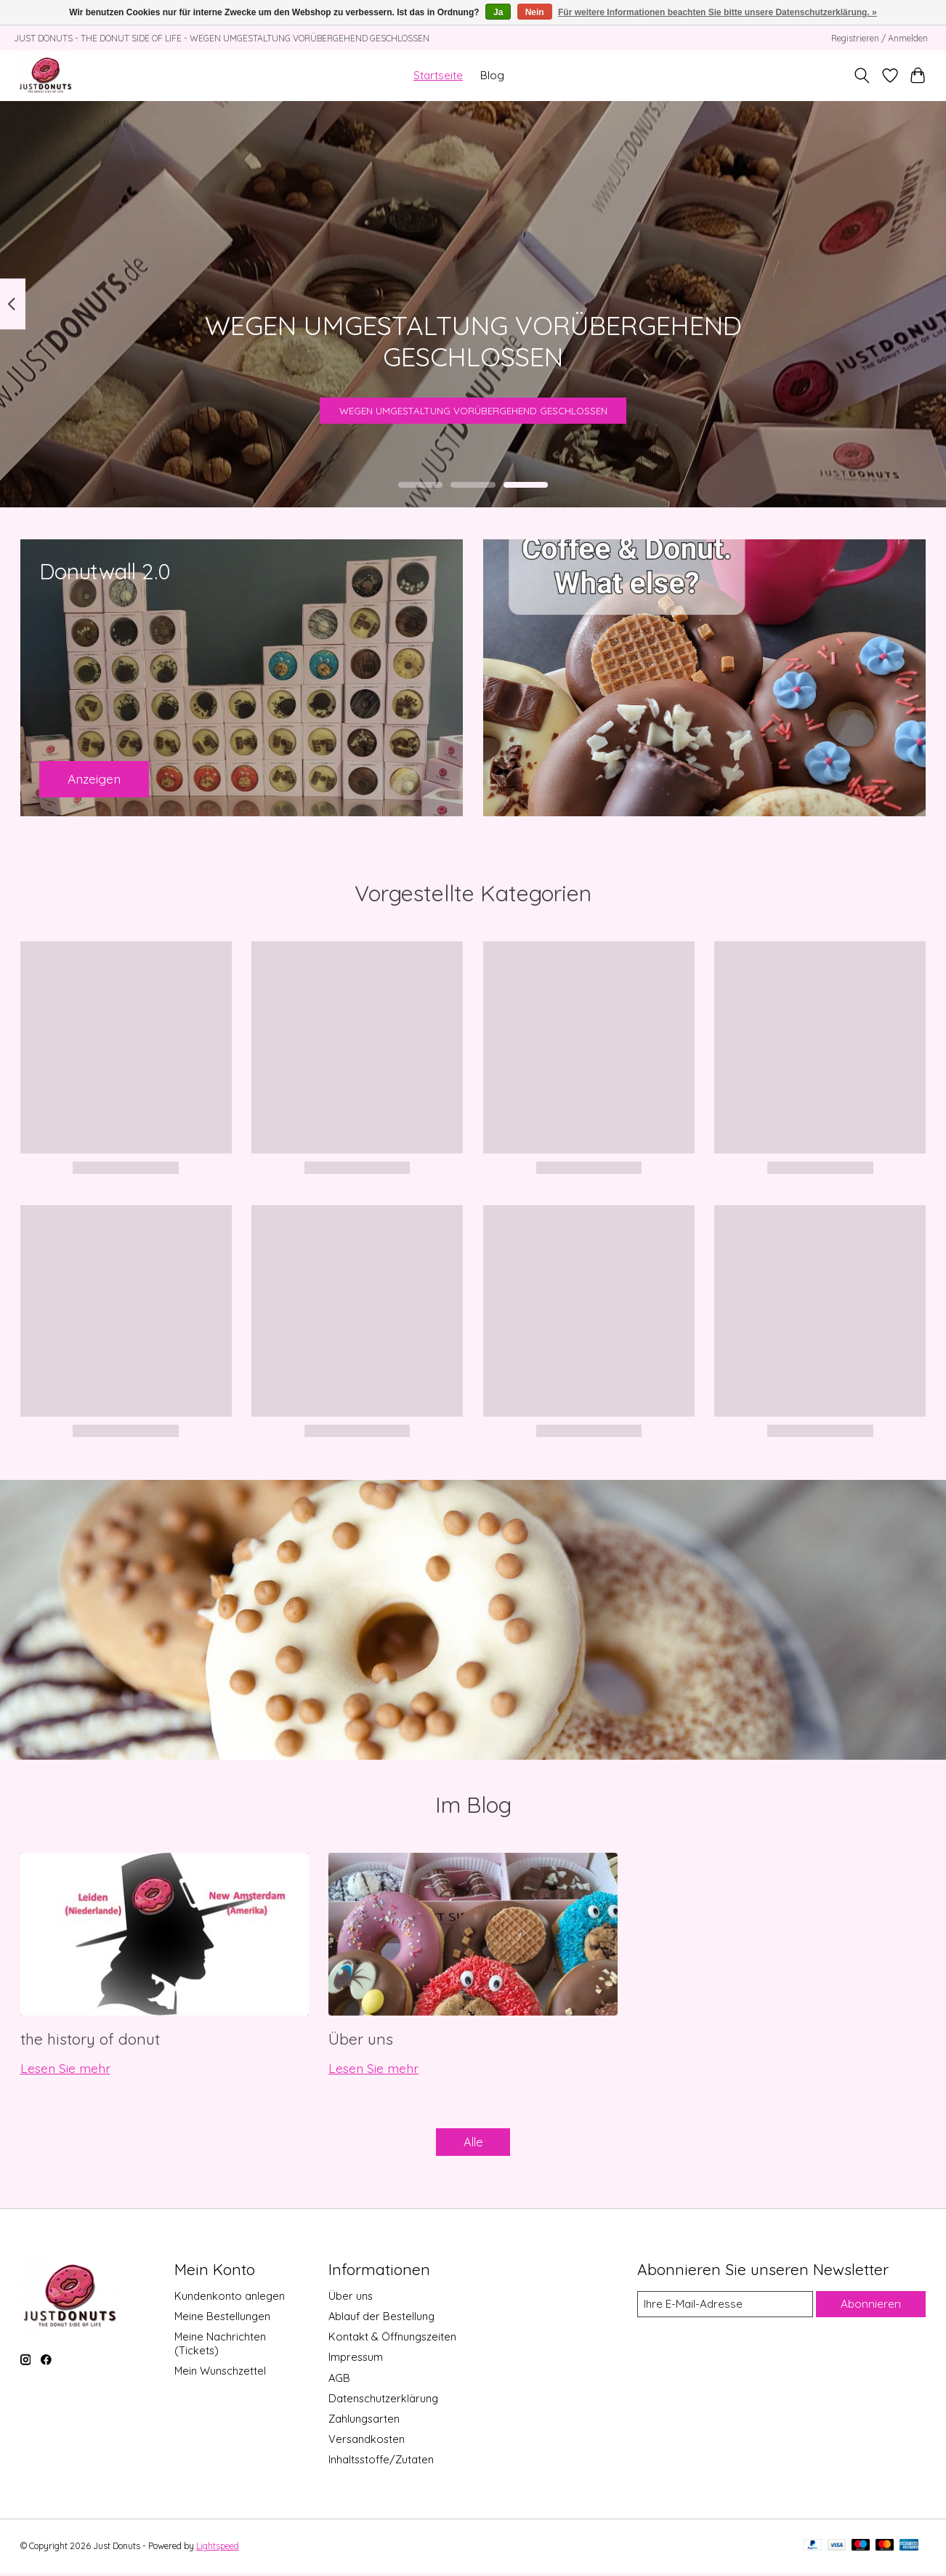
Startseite (438, 75)
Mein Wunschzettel (220, 2374)
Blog (492, 75)
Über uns (360, 2038)
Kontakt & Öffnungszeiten (392, 2340)
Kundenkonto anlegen (229, 2299)
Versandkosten (366, 2443)
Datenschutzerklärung (383, 2401)
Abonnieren (870, 2307)
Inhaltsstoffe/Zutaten (381, 2463)
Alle (473, 2144)
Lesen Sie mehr (65, 2068)
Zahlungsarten (364, 2422)
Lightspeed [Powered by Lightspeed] (217, 2549)
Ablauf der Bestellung (381, 2320)
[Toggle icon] (861, 76)
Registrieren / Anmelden (879, 38)
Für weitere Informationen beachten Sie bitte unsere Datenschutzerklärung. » (717, 12)
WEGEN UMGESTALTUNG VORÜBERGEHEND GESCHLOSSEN (473, 403)
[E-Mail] (724, 2308)
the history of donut (90, 2038)
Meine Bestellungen (222, 2320)
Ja (498, 12)
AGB (339, 2381)
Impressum (355, 2360)
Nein (534, 12)
